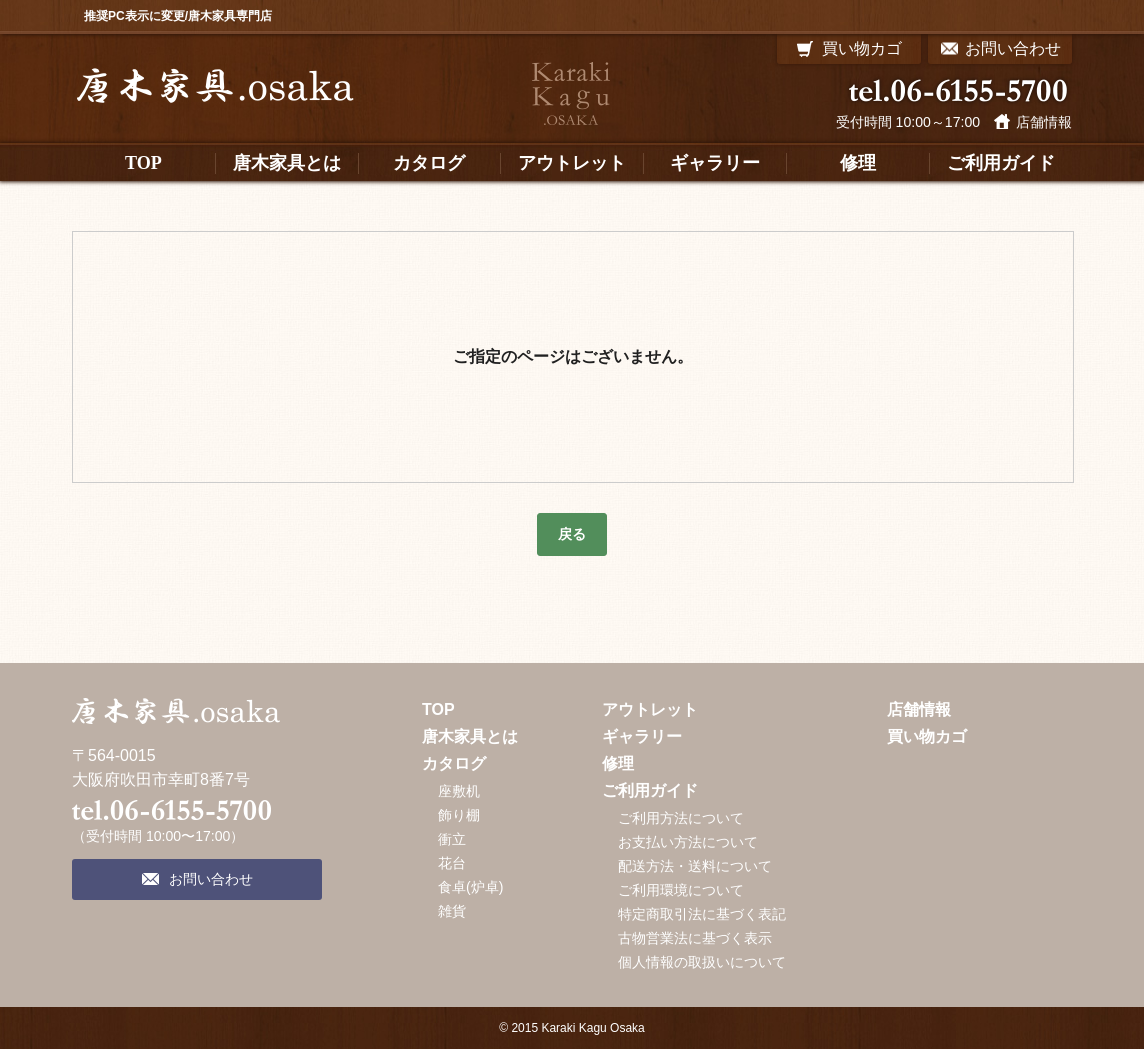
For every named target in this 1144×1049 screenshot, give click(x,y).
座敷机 (459, 791)
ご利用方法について (681, 818)
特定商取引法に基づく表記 (702, 914)
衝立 (452, 839)
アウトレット (650, 709)
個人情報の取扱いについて (702, 962)
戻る (572, 534)
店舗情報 (1044, 122)
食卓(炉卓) (470, 887)
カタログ (454, 763)
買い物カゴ (927, 736)
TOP (438, 709)
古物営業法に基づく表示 (695, 938)
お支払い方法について (688, 842)
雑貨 (452, 911)
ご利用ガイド (650, 790)
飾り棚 (459, 815)
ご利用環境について (681, 890)
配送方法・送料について (695, 866)
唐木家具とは (470, 736)
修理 (618, 763)
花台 (452, 863)
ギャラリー (642, 736)
